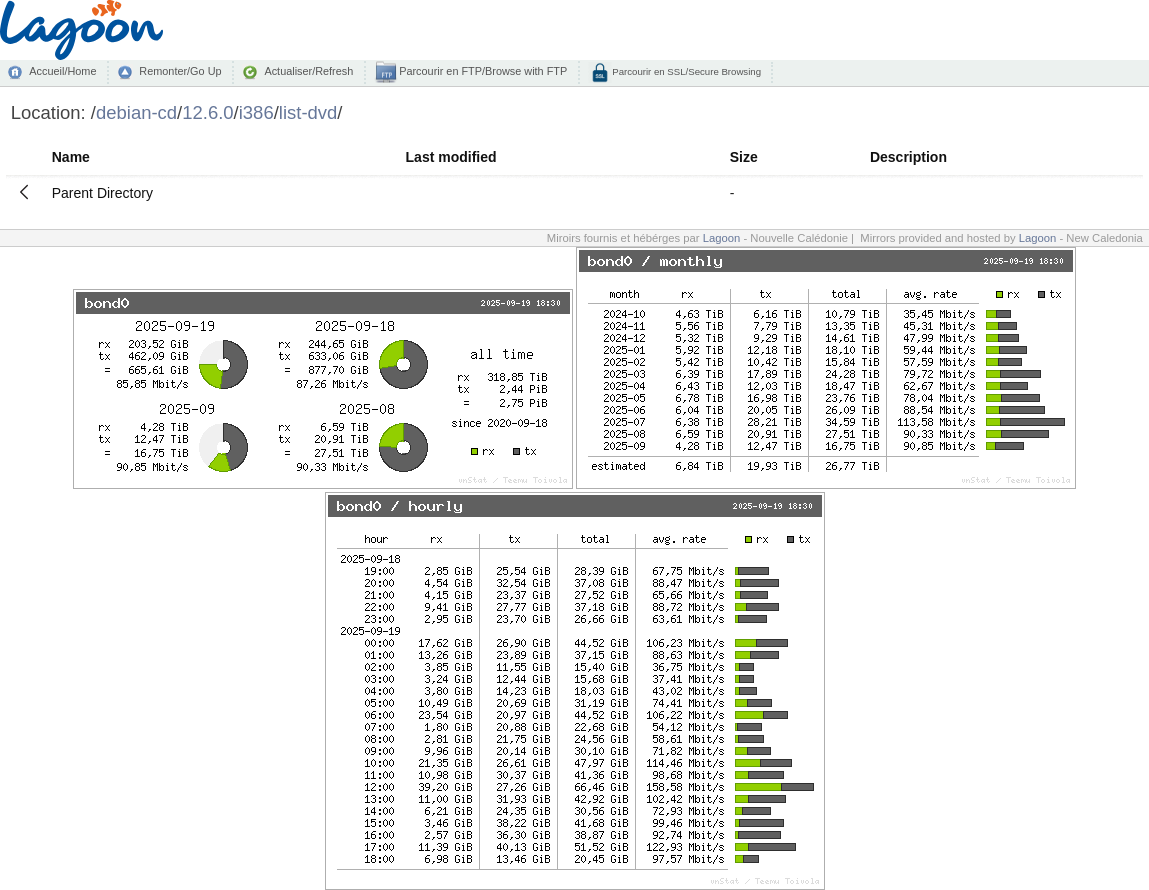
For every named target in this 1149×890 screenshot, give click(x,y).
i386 (256, 112)
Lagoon (722, 238)
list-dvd (308, 112)
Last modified (451, 157)
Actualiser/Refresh (308, 71)
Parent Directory (102, 193)
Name (71, 157)
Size (744, 157)
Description (908, 157)
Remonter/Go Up (180, 71)
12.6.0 (207, 112)
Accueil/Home (62, 71)
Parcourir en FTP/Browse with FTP (481, 71)
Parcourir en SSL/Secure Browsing (685, 71)
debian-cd (136, 112)
